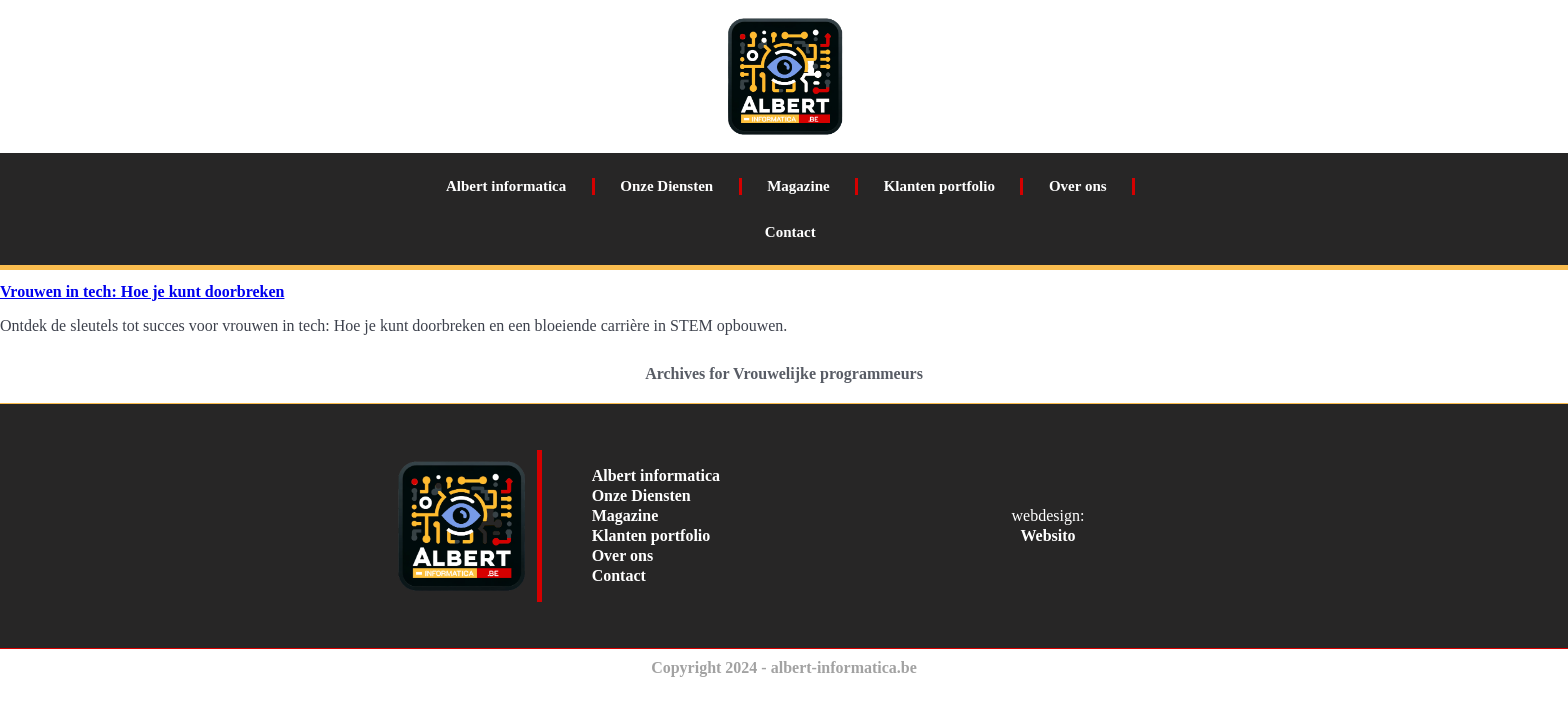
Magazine (798, 186)
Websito (1047, 535)
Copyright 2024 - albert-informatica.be (784, 667)
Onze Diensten (666, 186)
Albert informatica (506, 186)
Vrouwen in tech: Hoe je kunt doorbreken (142, 291)
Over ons (1078, 186)
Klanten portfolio (939, 186)
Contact (790, 232)
